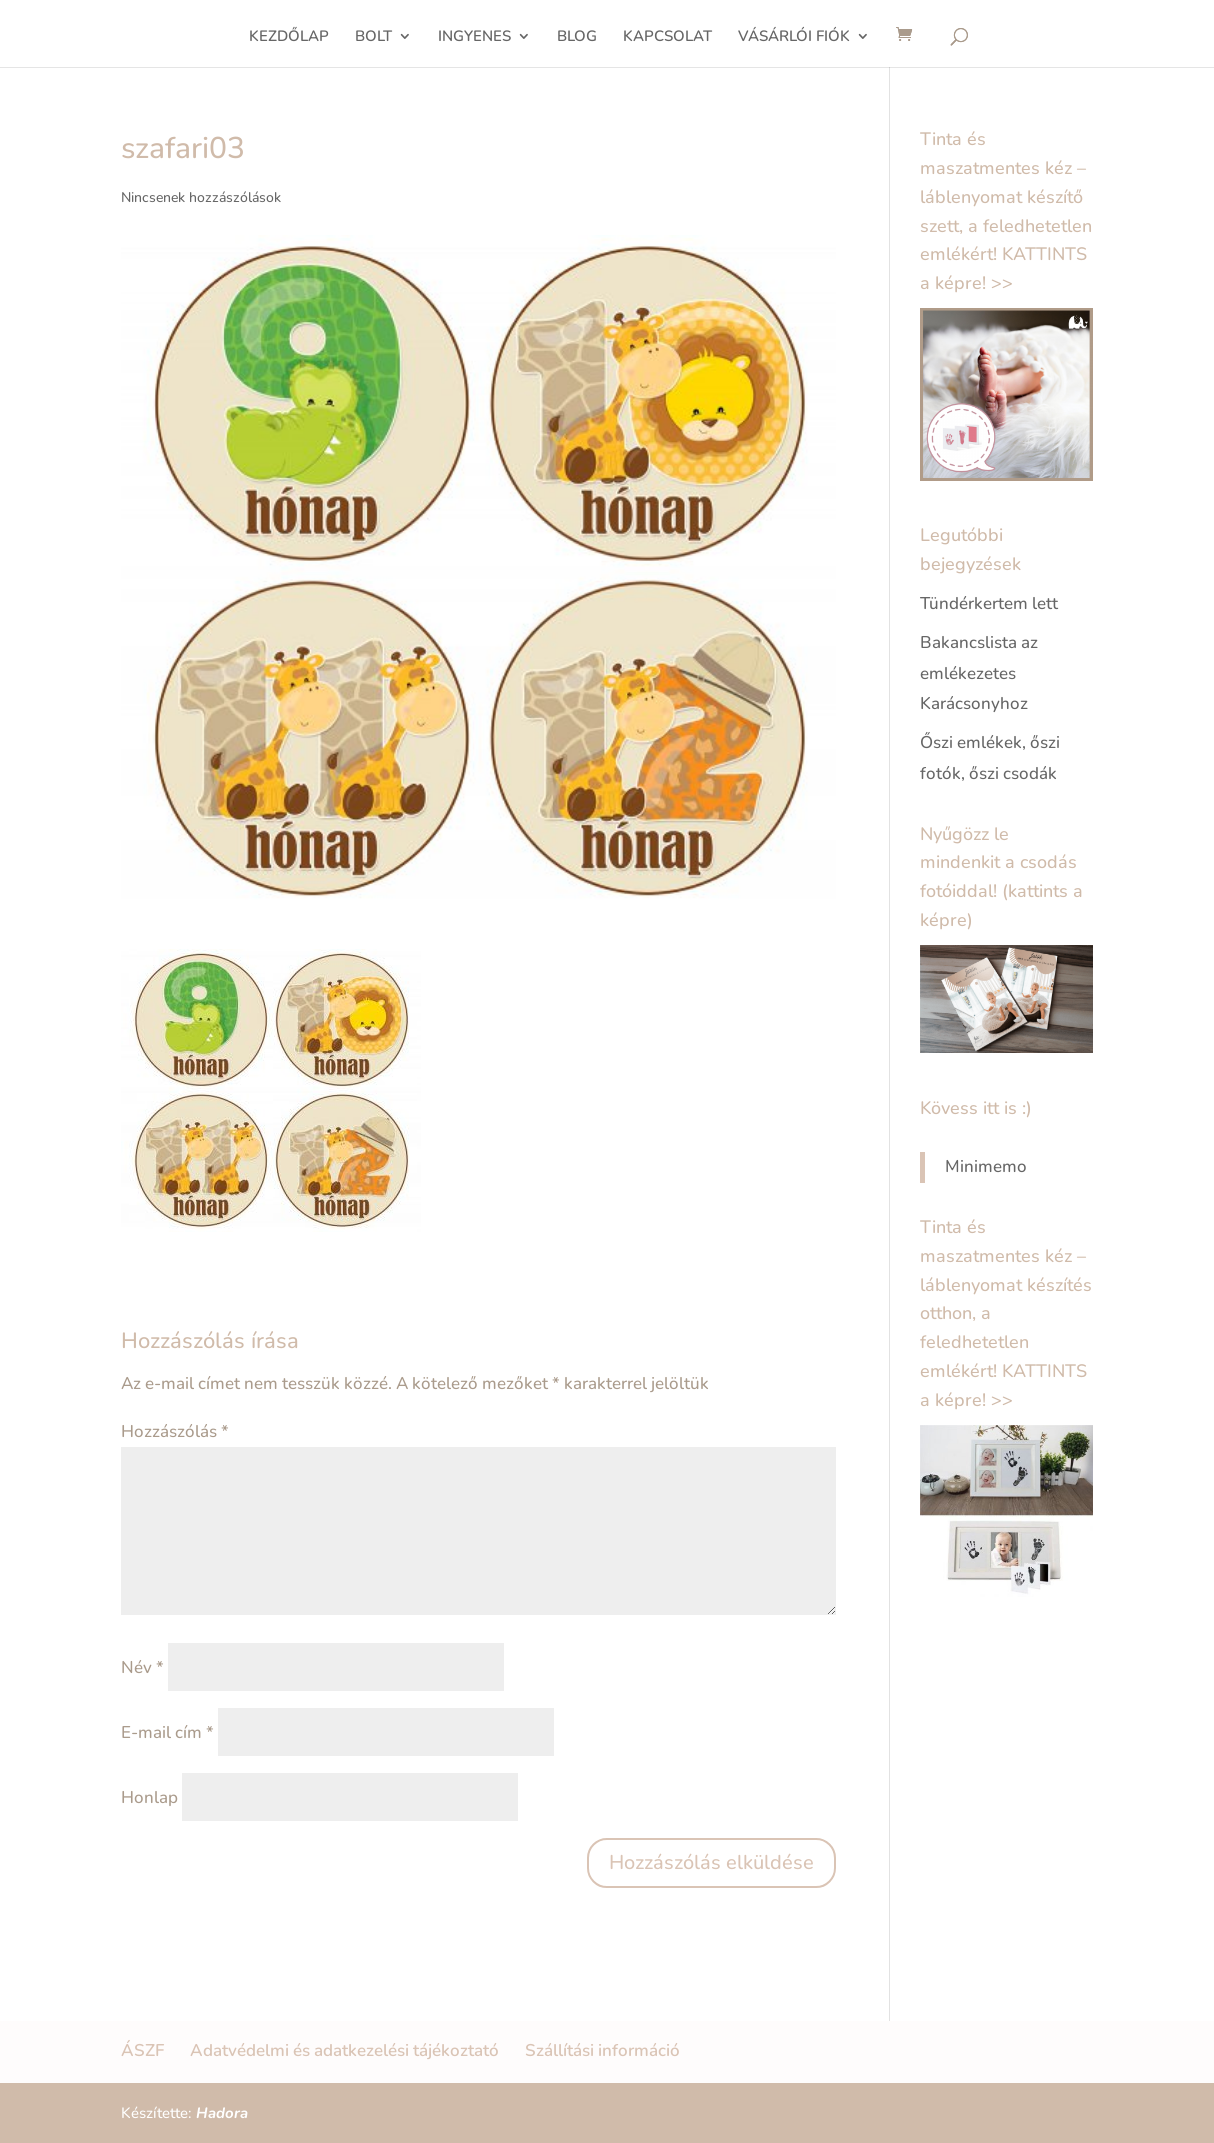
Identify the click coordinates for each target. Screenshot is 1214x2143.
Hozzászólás (175, 1431)
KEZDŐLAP (289, 37)
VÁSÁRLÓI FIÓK (794, 37)
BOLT (373, 37)
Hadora (222, 2113)
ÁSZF (142, 2050)
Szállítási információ (602, 2050)
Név (142, 1667)
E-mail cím (167, 1732)
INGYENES (474, 37)
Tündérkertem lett (989, 603)
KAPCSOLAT (667, 37)
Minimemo (986, 1166)
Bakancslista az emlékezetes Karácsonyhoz (979, 673)
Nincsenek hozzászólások (201, 197)
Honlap (149, 1797)
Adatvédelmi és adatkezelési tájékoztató (344, 2050)
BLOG (577, 37)
